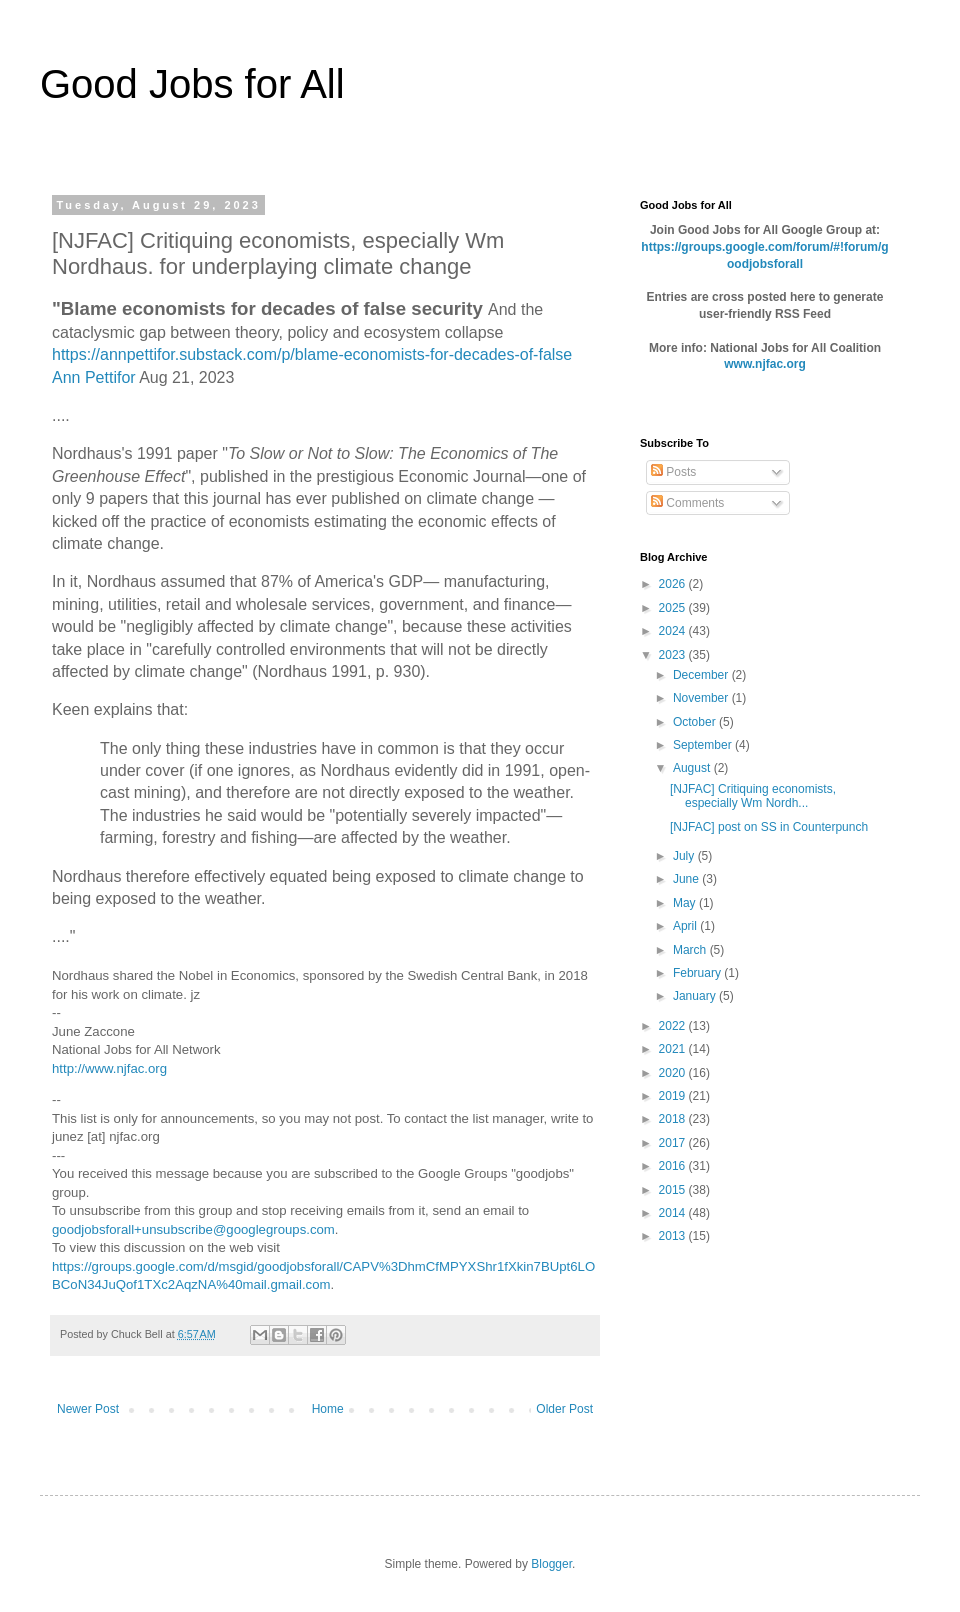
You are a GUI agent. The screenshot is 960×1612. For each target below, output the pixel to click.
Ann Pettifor (94, 377)
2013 (674, 1236)
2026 (674, 584)
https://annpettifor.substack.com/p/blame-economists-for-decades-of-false (312, 354)
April (686, 926)
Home (328, 1409)
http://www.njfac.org (109, 1068)
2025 (674, 608)
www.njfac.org (765, 364)
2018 (674, 1119)
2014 (674, 1213)
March (691, 950)
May (686, 903)
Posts (673, 472)
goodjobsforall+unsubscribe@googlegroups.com (193, 1229)
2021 (674, 1049)
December (702, 675)
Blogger (551, 1564)
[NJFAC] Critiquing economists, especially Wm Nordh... (753, 796)
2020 (674, 1073)
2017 (674, 1143)
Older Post (564, 1409)
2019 (674, 1096)
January (696, 996)
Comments (687, 503)
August (693, 768)
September (704, 745)
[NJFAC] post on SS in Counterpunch (769, 827)
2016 (674, 1166)
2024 (674, 631)
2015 (674, 1190)
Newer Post (88, 1409)
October (696, 722)
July (685, 856)
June (687, 879)
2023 (674, 655)
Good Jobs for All (192, 84)
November (702, 698)
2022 (674, 1026)
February (698, 973)
